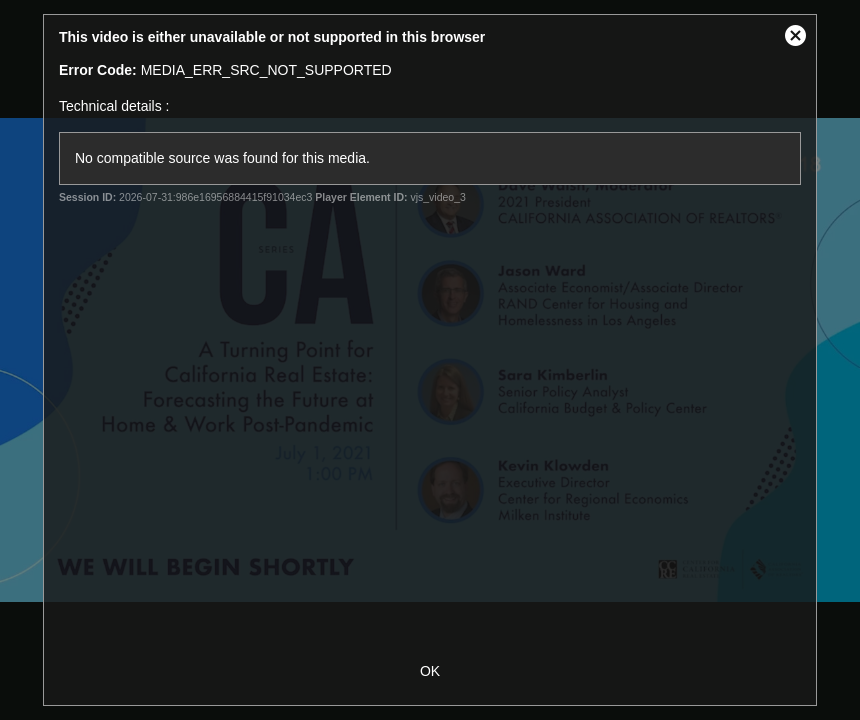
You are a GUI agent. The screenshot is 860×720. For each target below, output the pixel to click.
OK (430, 671)
